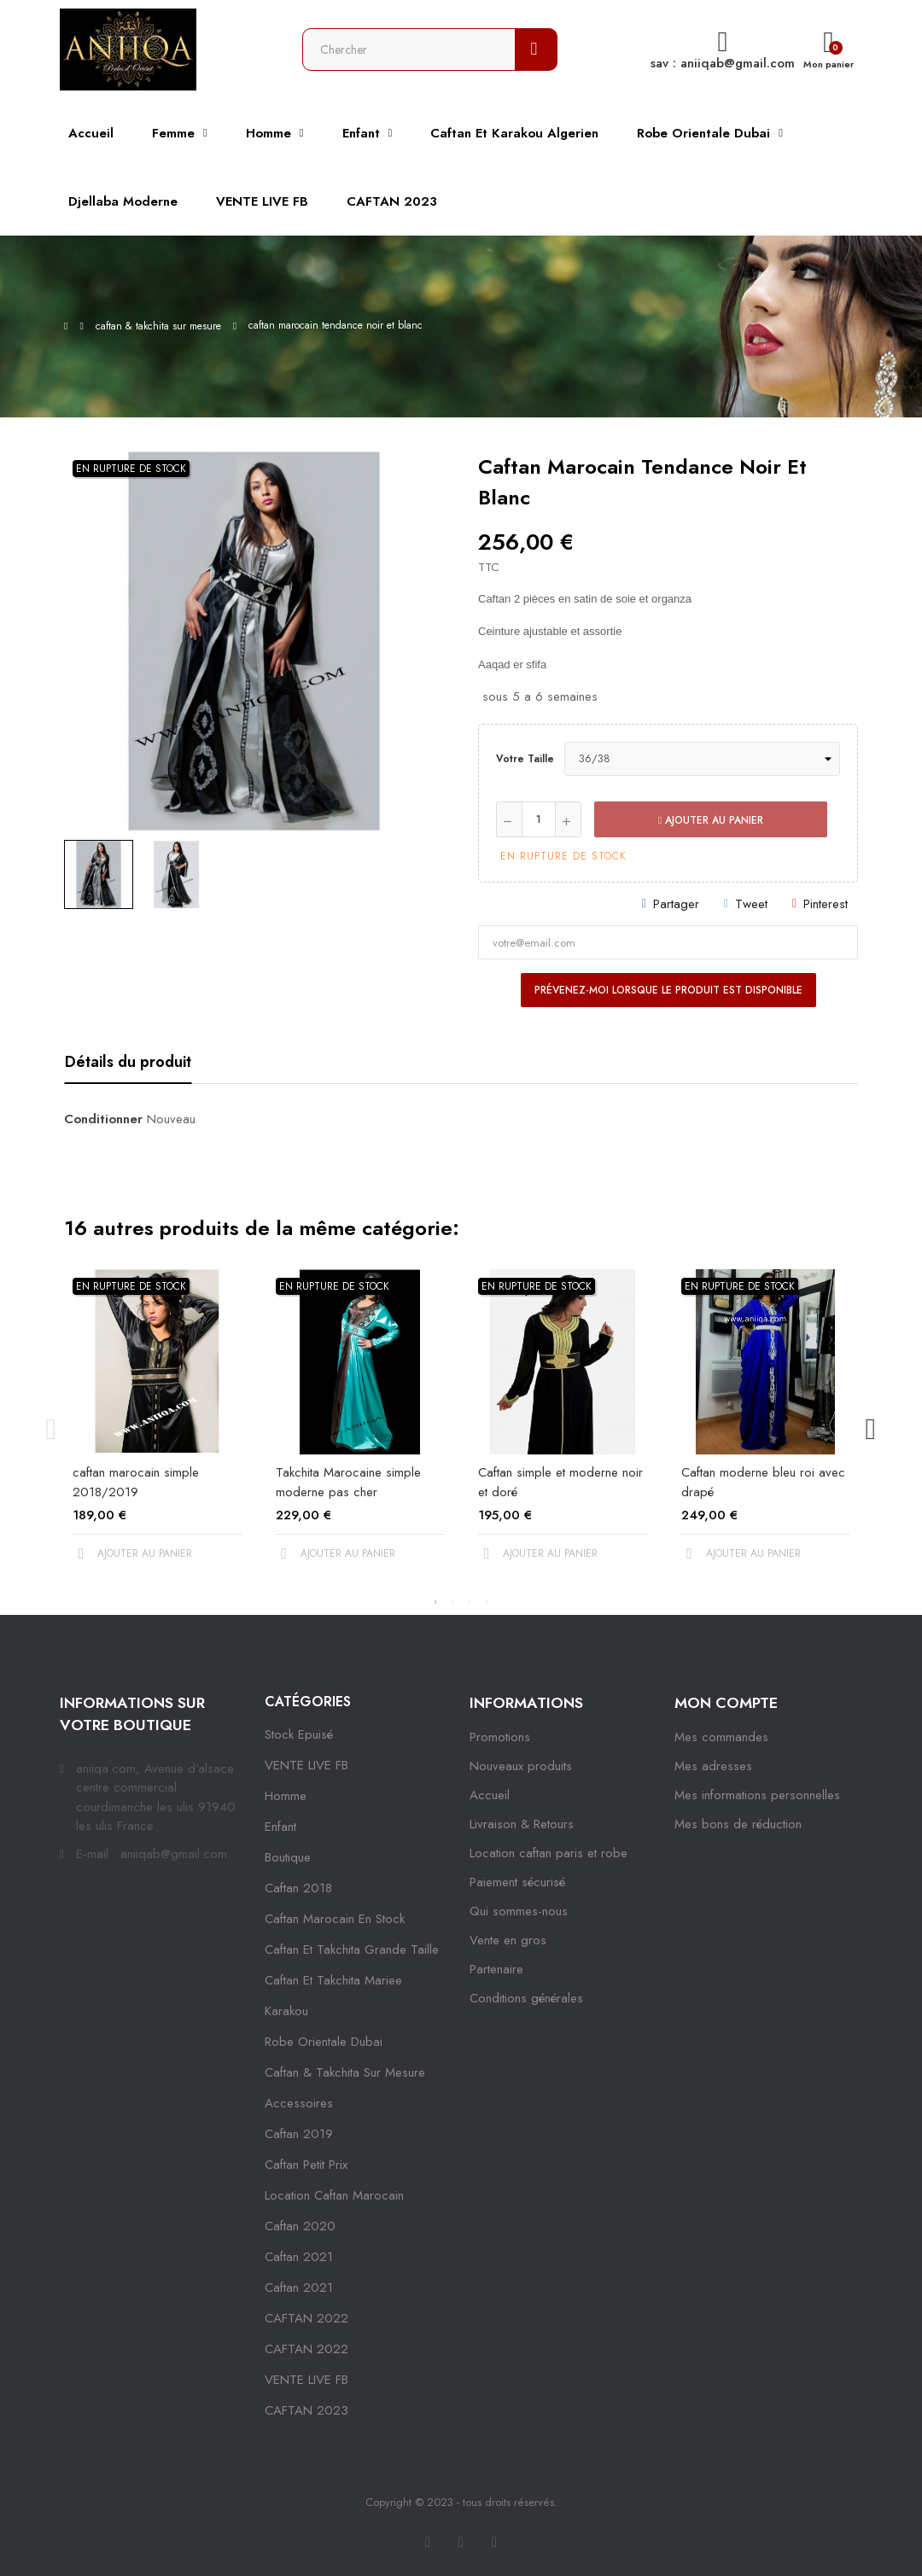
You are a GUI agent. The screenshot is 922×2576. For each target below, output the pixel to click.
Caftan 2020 (300, 2226)
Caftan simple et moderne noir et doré (560, 1482)
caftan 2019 (299, 2133)
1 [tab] (435, 1602)
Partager (676, 904)
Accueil (490, 1795)
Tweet (751, 904)
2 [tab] (452, 1602)
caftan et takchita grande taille (352, 1949)
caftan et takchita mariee (333, 1980)
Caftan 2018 (298, 1888)
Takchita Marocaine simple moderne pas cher (348, 1482)
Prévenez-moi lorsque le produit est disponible (668, 990)
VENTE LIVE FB (306, 1765)
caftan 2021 (299, 2256)
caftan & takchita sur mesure (345, 2072)
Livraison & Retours (522, 1824)
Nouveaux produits (521, 1766)
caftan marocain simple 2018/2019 (136, 1482)
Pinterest (825, 904)
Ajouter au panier (710, 820)
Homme (285, 1795)
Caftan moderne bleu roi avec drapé (763, 1482)
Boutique (288, 1857)
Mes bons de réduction (738, 1824)
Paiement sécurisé (517, 1882)
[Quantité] (538, 819)
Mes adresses (713, 1766)
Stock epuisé (299, 1734)
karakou (286, 2011)
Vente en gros (508, 1940)
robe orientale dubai (323, 2041)
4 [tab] (486, 1602)
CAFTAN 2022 (306, 2318)
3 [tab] (469, 1602)
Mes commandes (721, 1737)
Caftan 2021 (299, 2287)
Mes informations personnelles (757, 1795)
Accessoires (299, 2103)
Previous (51, 1429)
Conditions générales (526, 1998)
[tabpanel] (157, 1429)
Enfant (280, 1826)
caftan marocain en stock (335, 1918)
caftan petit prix (306, 2164)
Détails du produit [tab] (128, 1062)
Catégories (308, 1701)
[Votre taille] (702, 759)
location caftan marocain (334, 2195)
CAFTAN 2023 (306, 2410)
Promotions (500, 1737)
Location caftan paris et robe (548, 1853)
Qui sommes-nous (519, 1911)
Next (871, 1429)
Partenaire (496, 1969)
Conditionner (103, 1119)
